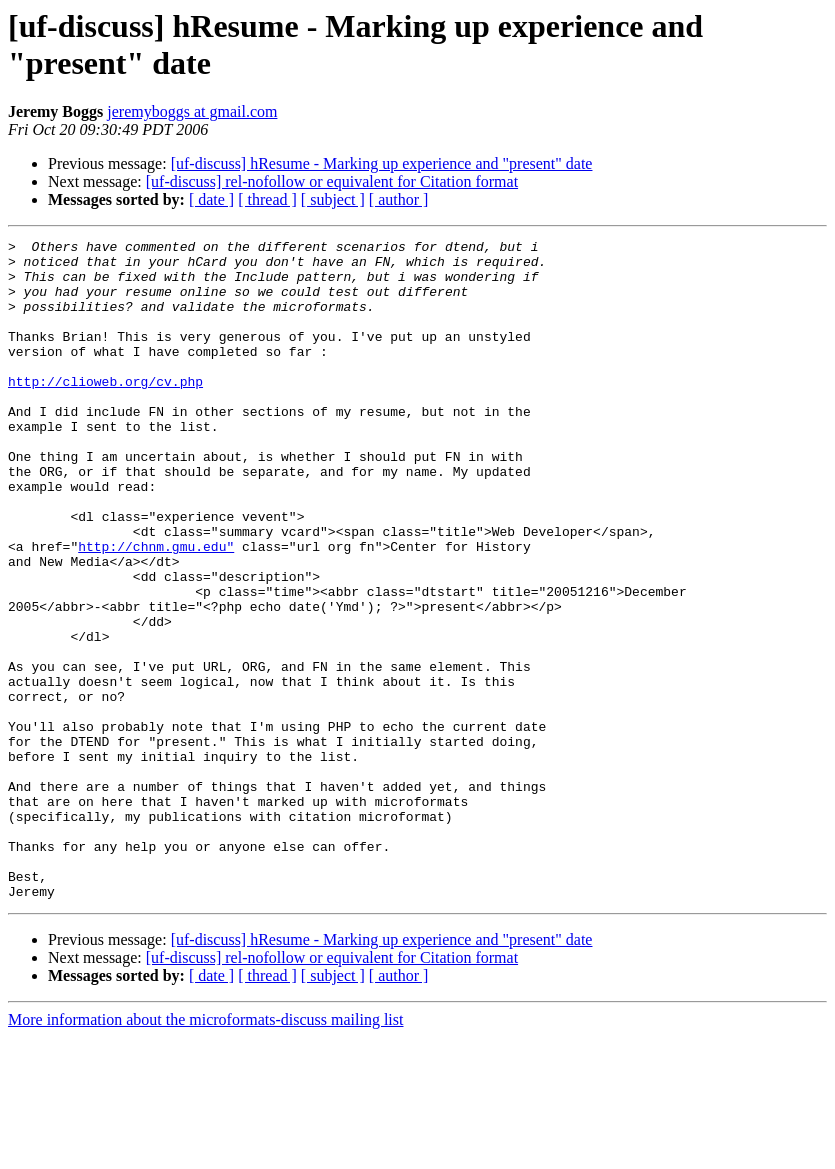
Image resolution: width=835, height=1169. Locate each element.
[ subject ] (333, 199)
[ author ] (399, 199)
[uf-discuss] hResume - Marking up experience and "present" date (382, 163)
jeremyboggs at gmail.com (192, 111)
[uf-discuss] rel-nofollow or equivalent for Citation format (332, 181)
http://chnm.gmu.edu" (156, 609)
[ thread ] (267, 199)
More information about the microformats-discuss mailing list (205, 1151)
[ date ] (211, 199)
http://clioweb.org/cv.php (105, 411)
